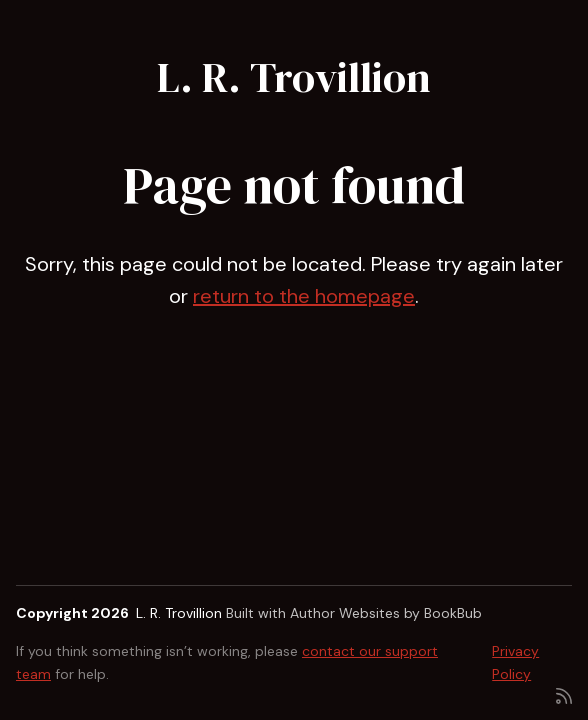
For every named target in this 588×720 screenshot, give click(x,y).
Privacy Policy (515, 662)
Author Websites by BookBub (386, 613)
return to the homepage (304, 296)
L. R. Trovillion (294, 77)
